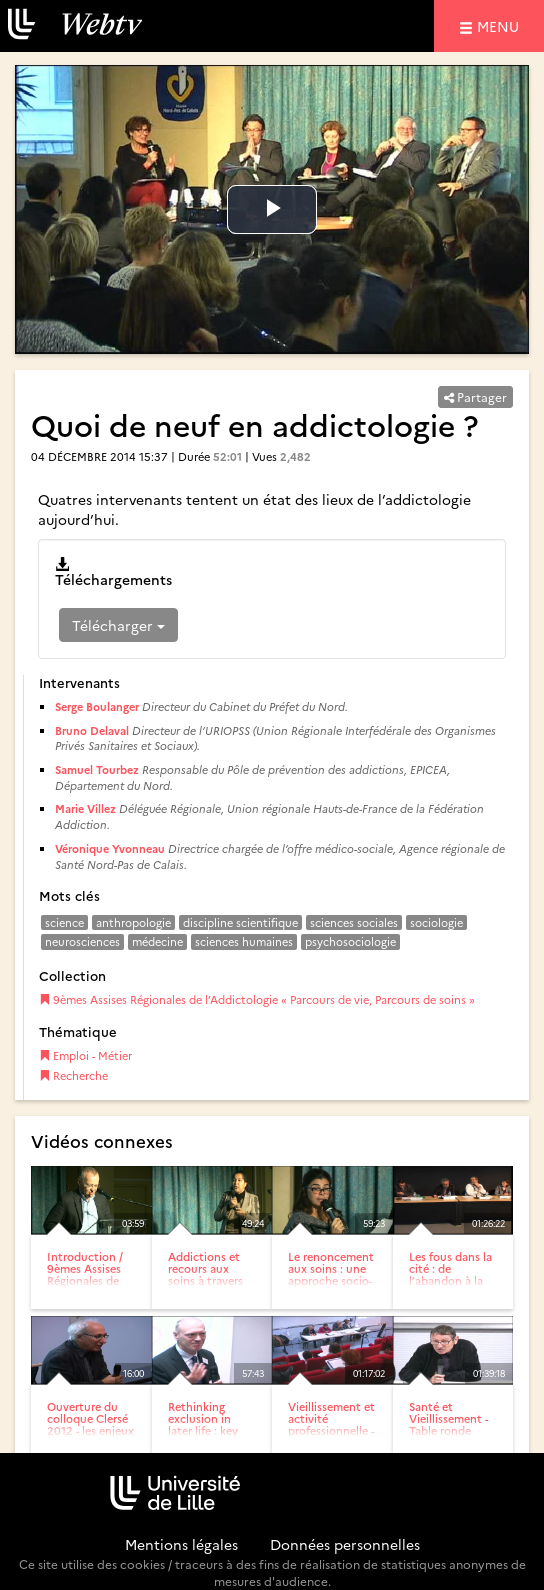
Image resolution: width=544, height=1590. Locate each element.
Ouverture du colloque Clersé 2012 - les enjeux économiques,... (90, 1424)
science (64, 922)
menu (501, 25)
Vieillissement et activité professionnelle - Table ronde (331, 1424)
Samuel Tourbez (97, 769)
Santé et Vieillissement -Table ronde (448, 1418)
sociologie (436, 922)
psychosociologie (350, 941)
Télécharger (118, 625)
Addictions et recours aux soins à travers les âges (205, 1274)
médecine (157, 941)
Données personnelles (345, 1544)
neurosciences (82, 941)
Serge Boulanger (97, 706)
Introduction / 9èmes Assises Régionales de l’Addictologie (85, 1274)
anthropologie (133, 922)
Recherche (73, 1075)
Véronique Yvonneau (110, 848)
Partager (475, 396)
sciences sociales (354, 922)
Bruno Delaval (92, 730)
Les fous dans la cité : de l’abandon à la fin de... (450, 1274)
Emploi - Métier (85, 1055)
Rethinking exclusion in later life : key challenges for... (208, 1424)
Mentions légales (181, 1544)
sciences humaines (244, 941)
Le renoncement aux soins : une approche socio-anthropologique (332, 1274)
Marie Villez (85, 808)
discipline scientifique (240, 922)
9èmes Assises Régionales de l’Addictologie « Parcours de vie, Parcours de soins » (257, 999)
